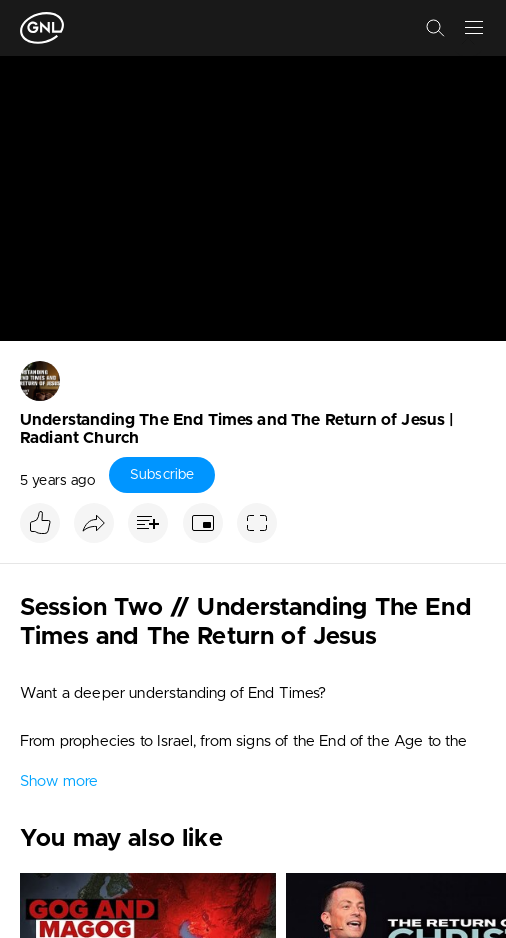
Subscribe (162, 475)
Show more (59, 781)
